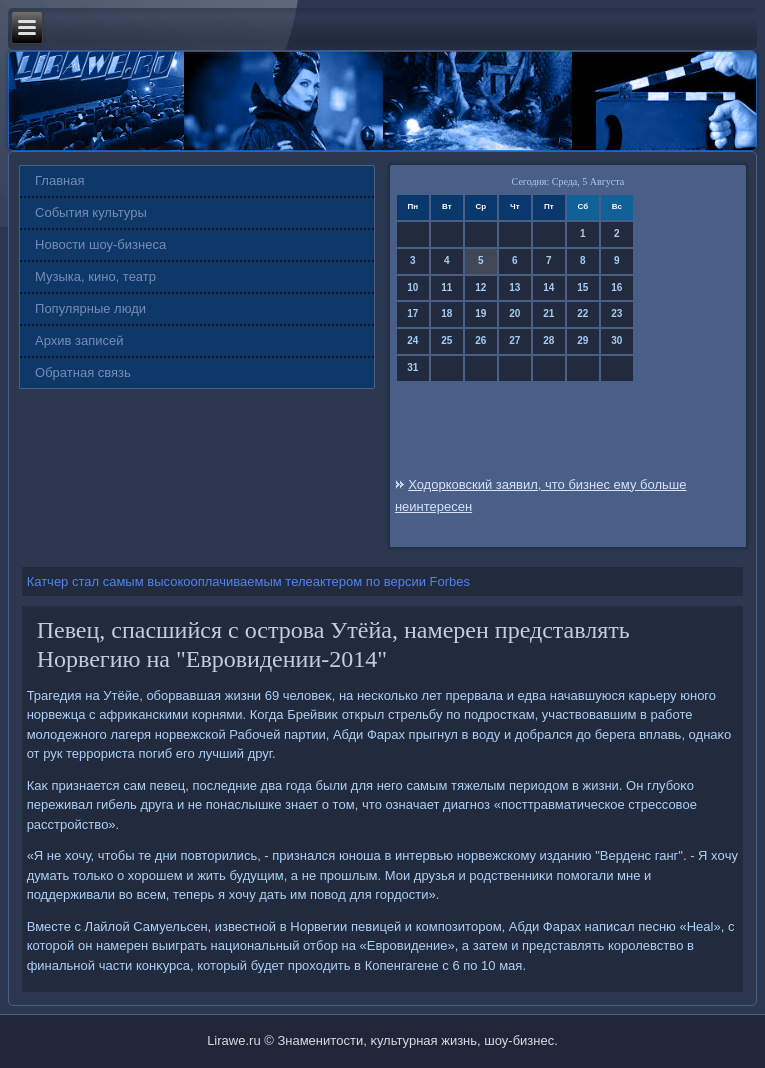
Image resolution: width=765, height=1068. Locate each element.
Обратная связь (83, 372)
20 (514, 313)
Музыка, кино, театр (95, 276)
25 (446, 340)
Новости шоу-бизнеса (100, 244)
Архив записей (79, 340)
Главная (59, 180)
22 (582, 313)
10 (412, 287)
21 (548, 313)
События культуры (91, 212)
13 (514, 287)
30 (616, 340)
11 (446, 287)
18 (446, 313)
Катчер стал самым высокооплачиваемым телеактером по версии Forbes (248, 581)
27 (514, 340)
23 (616, 313)
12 (480, 287)
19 (480, 313)
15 (582, 287)
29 (582, 340)
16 (616, 287)
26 (480, 340)
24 (412, 340)
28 (548, 340)
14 (548, 287)
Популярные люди (90, 308)
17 (412, 313)
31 (412, 367)
